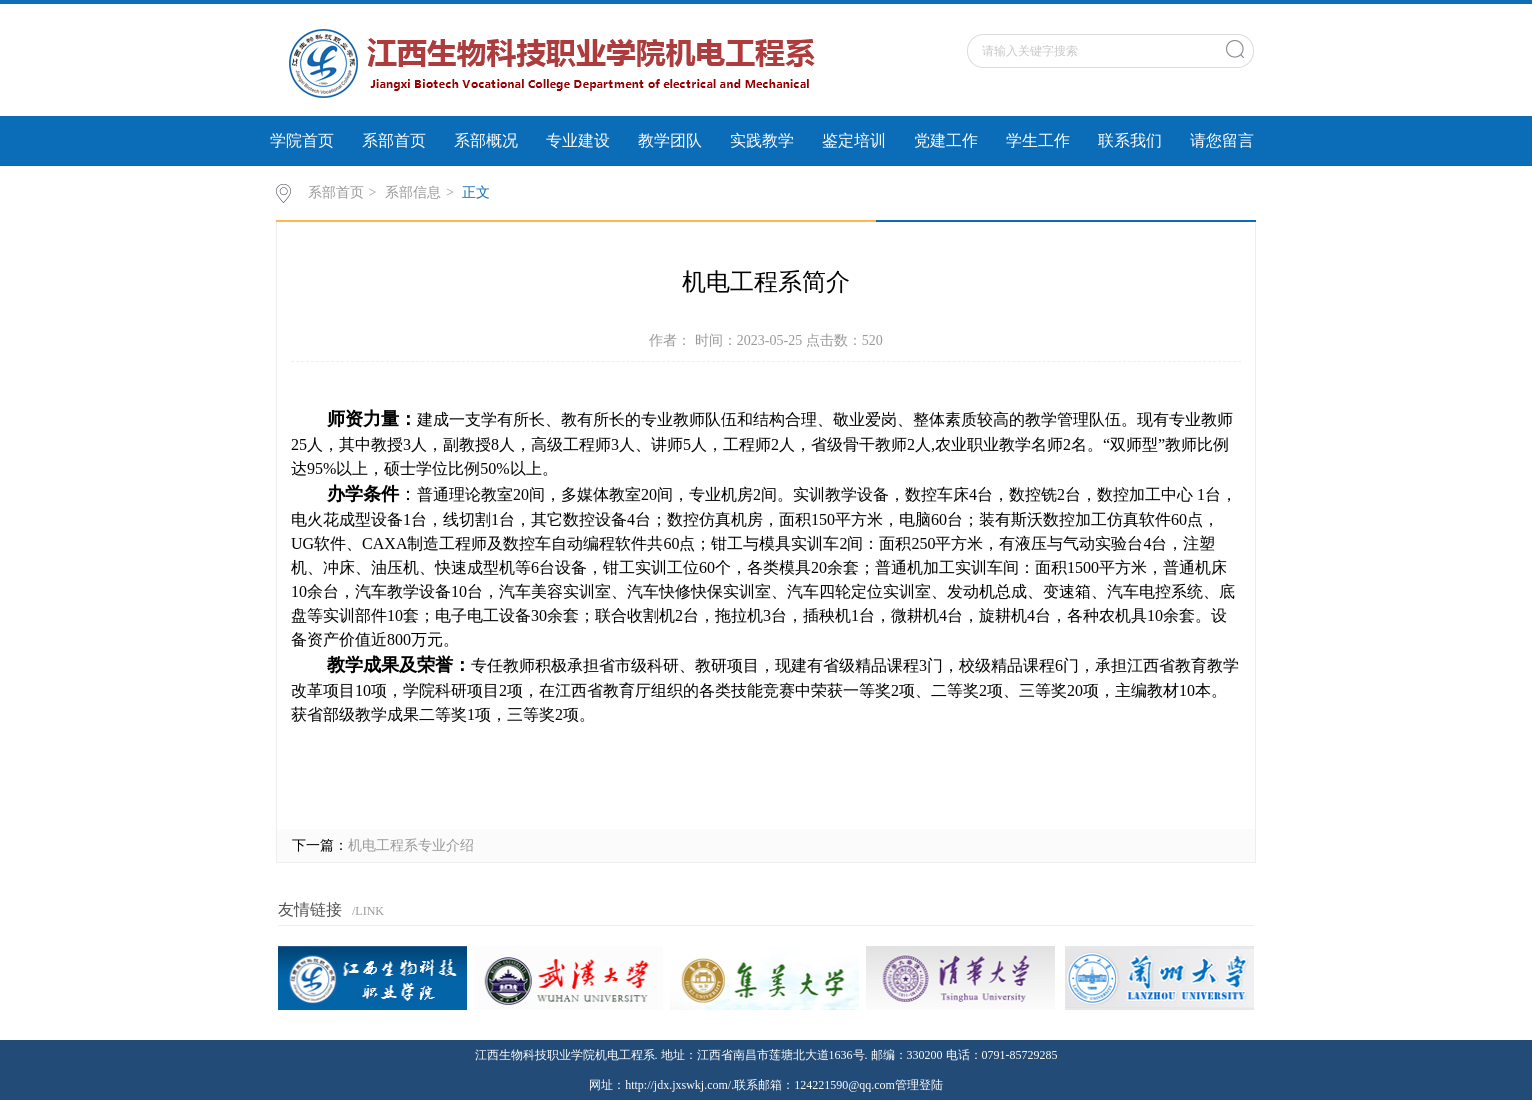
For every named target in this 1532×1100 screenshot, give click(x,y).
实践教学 (762, 140)
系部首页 (394, 140)
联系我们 (1130, 140)
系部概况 (486, 140)
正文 (476, 192)
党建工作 (946, 140)
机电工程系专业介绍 (411, 845)
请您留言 (1222, 140)
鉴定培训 (854, 140)
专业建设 (578, 140)
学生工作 (1038, 140)
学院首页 (302, 140)
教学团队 (670, 140)
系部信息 (413, 192)
